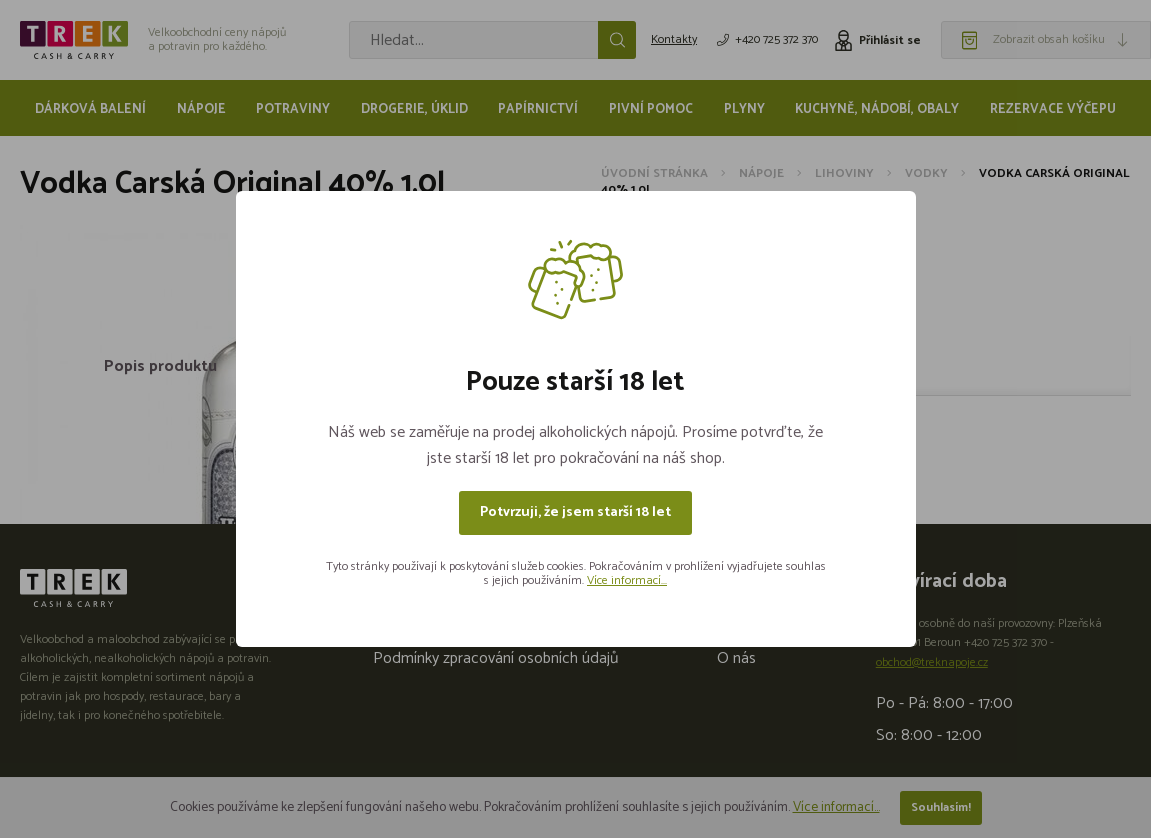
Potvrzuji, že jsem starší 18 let (575, 512)
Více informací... (627, 580)
